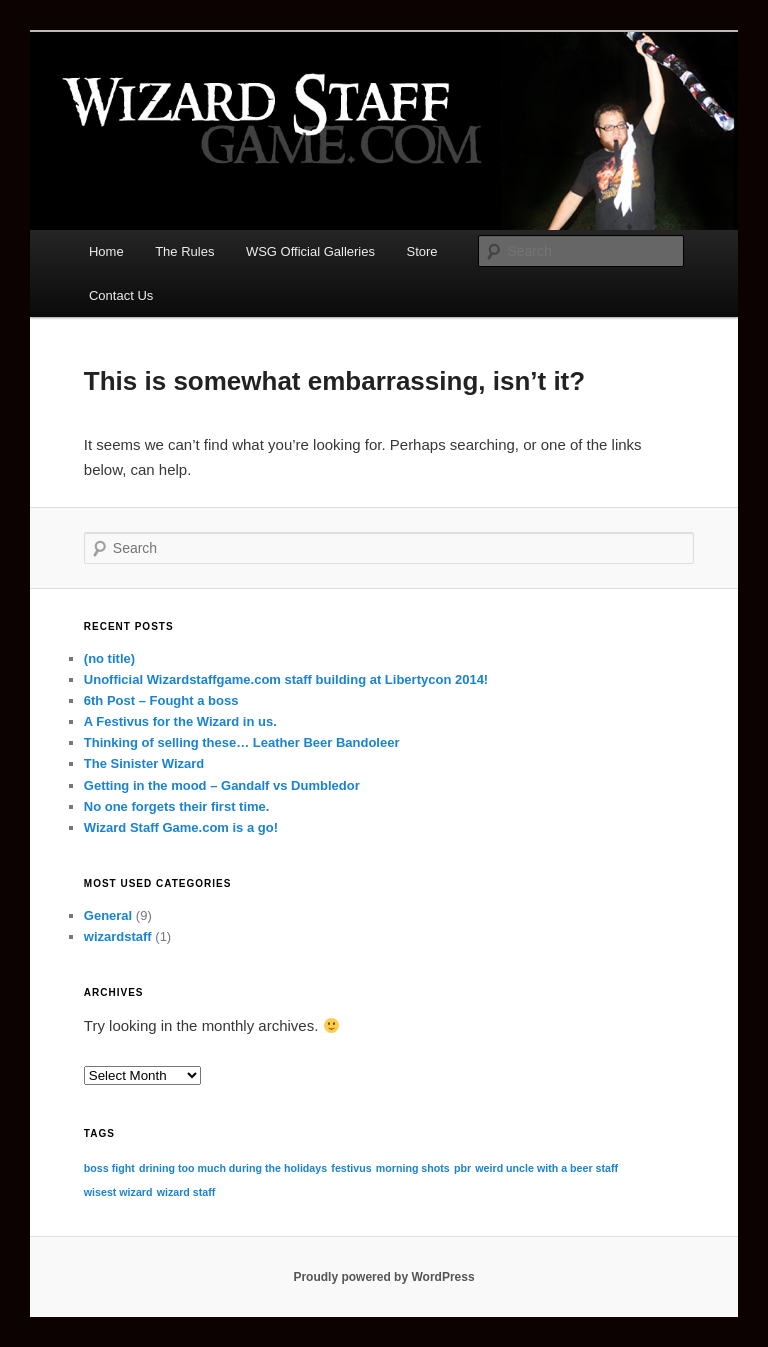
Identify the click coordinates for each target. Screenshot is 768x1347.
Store (422, 251)
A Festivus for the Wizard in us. (180, 721)
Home (106, 251)
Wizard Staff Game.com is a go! (181, 827)
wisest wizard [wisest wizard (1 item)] (118, 1192)
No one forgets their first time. (177, 806)
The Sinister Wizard (144, 763)
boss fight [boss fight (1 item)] (109, 1168)
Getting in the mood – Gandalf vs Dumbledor (222, 785)
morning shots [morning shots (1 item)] (413, 1168)
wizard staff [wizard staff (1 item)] (186, 1192)
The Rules (184, 251)
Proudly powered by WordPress (383, 1277)
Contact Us (121, 295)
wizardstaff (118, 936)
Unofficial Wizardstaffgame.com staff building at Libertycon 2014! (286, 679)
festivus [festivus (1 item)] (351, 1168)
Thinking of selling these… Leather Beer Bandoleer (242, 742)
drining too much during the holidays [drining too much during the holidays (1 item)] (233, 1168)
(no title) (109, 658)
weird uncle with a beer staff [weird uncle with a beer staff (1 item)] (546, 1168)
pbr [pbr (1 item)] (462, 1168)
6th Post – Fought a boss (161, 700)
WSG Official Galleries (310, 251)
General (108, 915)
